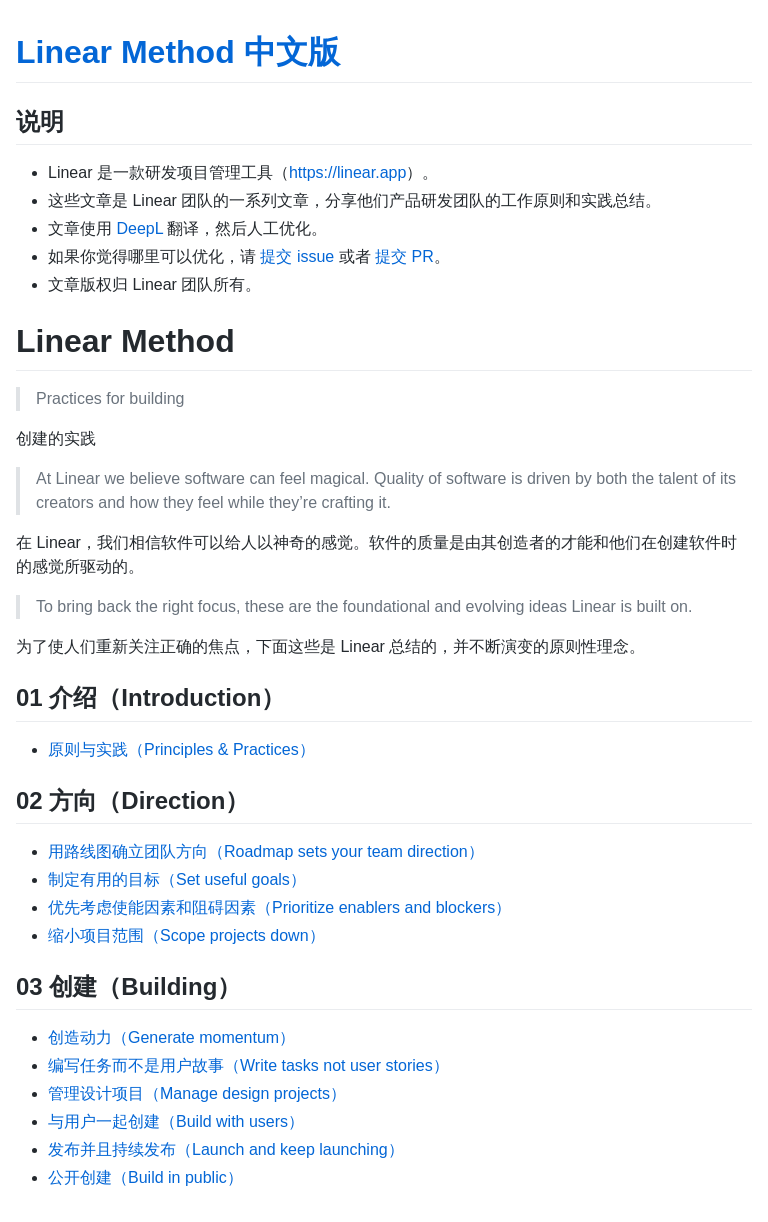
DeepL (139, 228)
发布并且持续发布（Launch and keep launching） (226, 1149)
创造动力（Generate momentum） (171, 1037)
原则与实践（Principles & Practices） (181, 749)
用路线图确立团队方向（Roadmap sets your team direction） (266, 851)
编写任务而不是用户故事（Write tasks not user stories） (248, 1065)
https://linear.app (347, 172)
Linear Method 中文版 (178, 52)
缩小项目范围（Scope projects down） (186, 935)
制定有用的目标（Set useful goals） (177, 879)
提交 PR (404, 256)
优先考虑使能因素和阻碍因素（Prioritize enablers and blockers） (279, 907)
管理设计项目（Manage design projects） (197, 1093)
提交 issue (297, 256)
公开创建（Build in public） (145, 1177)
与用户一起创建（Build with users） (176, 1121)
